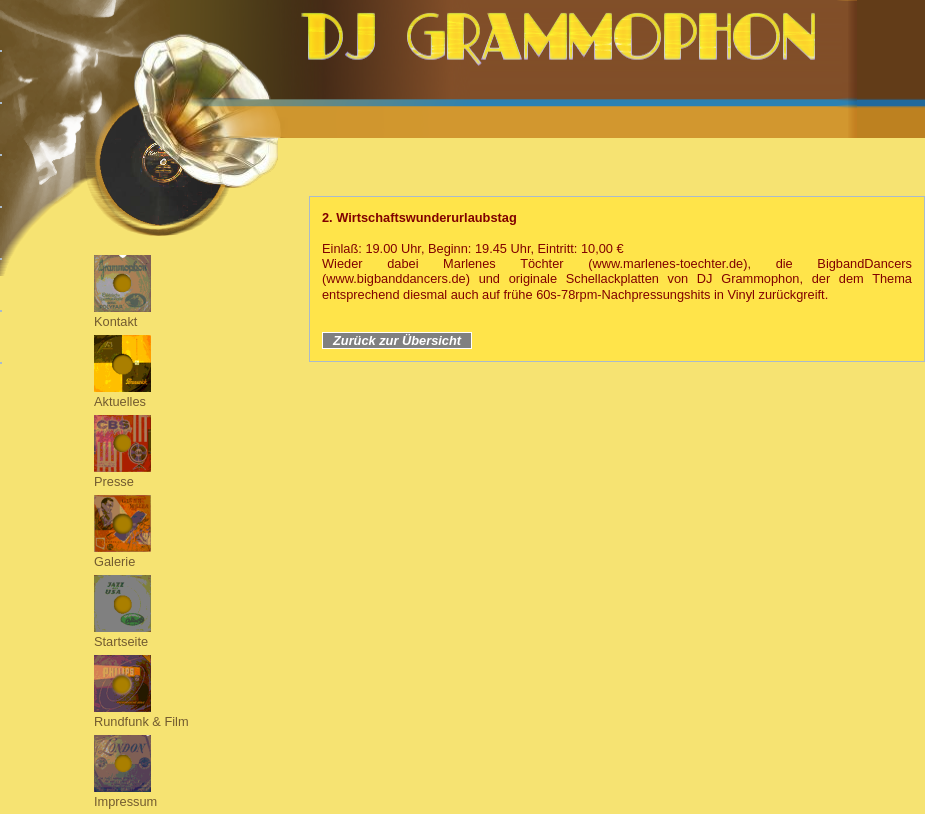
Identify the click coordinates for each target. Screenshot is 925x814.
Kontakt (115, 321)
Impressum (125, 801)
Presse (114, 481)
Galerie (114, 561)
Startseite (121, 641)
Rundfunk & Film (141, 721)
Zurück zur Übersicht (397, 340)
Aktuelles (120, 401)
